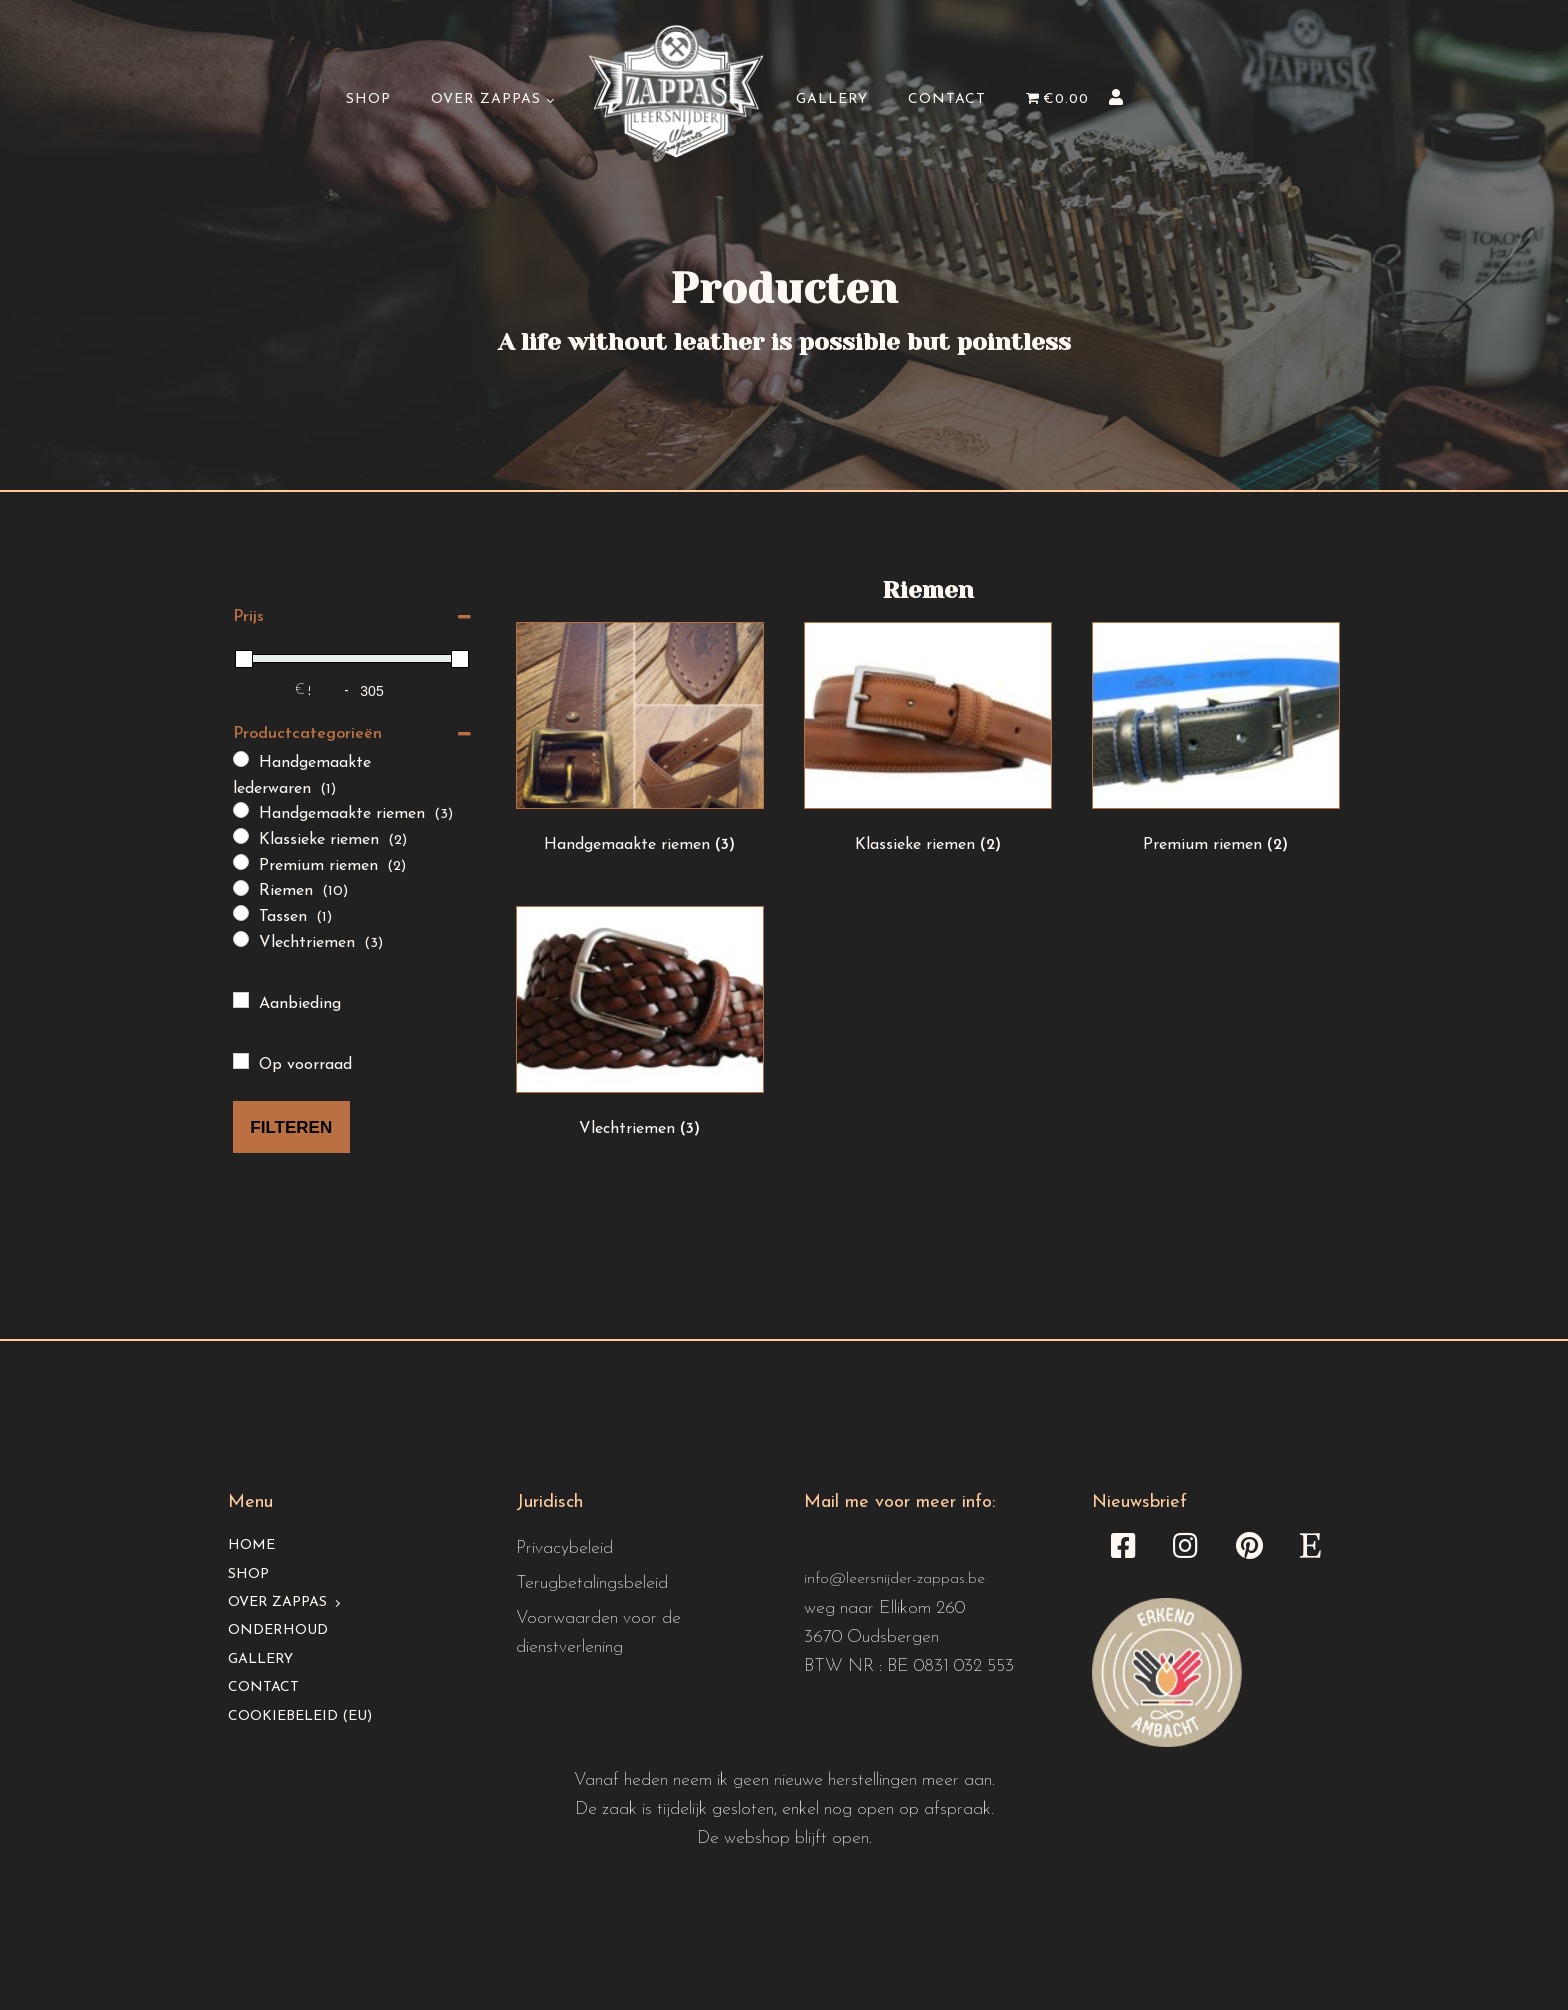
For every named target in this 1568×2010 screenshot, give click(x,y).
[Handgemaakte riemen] (241, 810)
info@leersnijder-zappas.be (894, 1579)
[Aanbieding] (241, 1000)
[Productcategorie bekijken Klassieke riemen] (928, 744)
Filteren (291, 1127)
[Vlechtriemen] (241, 939)
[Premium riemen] (241, 862)
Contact (947, 99)
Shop (368, 99)
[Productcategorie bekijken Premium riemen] (1216, 744)
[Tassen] (241, 913)
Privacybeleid (564, 1548)
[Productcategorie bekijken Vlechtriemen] (640, 1028)
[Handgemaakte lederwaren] (241, 759)
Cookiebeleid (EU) (300, 1716)
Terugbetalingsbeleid (592, 1583)
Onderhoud (278, 1630)
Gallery (832, 99)
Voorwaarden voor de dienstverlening (598, 1633)
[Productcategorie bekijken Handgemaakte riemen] (640, 744)
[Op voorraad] (241, 1061)
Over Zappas (486, 99)
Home (251, 1545)
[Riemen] (241, 888)
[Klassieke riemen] (241, 836)
